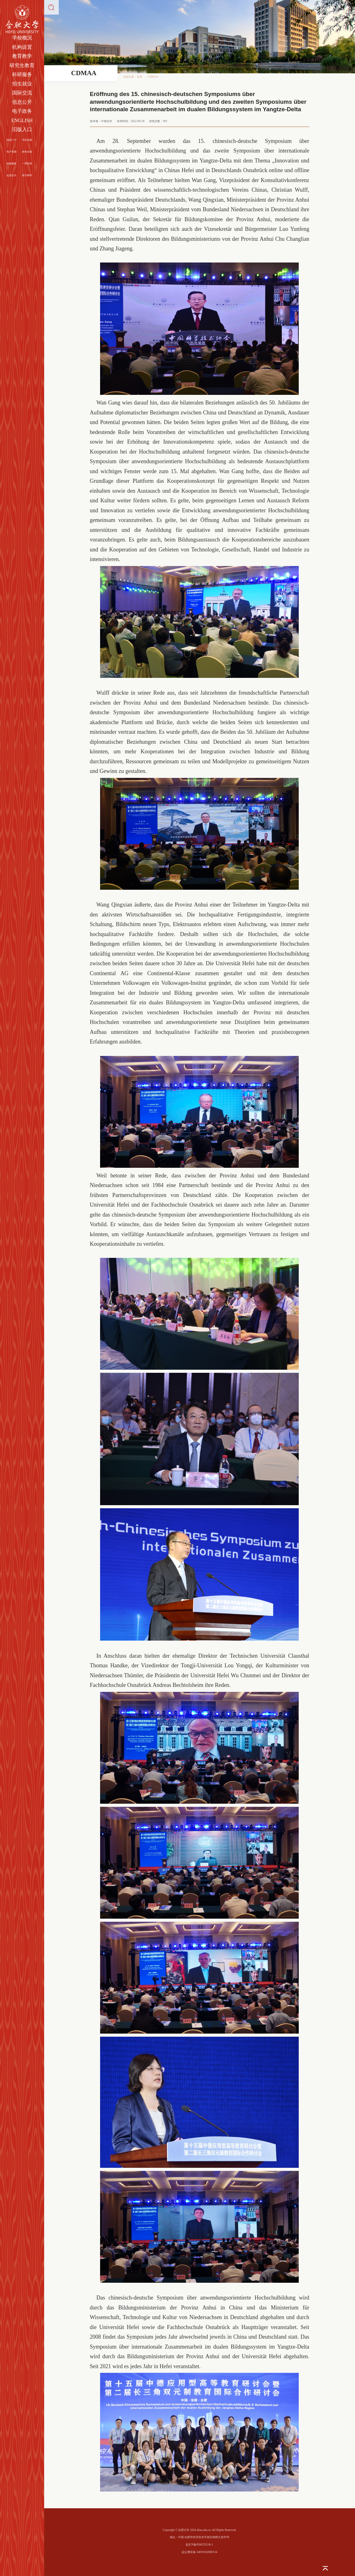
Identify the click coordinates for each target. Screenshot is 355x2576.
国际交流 (22, 92)
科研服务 (22, 74)
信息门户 (11, 140)
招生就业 (22, 83)
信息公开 (22, 102)
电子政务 (22, 111)
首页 (139, 76)
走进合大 (11, 175)
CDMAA (152, 76)
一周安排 (27, 163)
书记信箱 (27, 140)
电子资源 (11, 151)
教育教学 (22, 56)
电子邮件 (27, 175)
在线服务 (11, 163)
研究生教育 (22, 65)
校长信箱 (27, 151)
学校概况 (22, 37)
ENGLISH (22, 120)
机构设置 (22, 47)
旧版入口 (22, 129)
